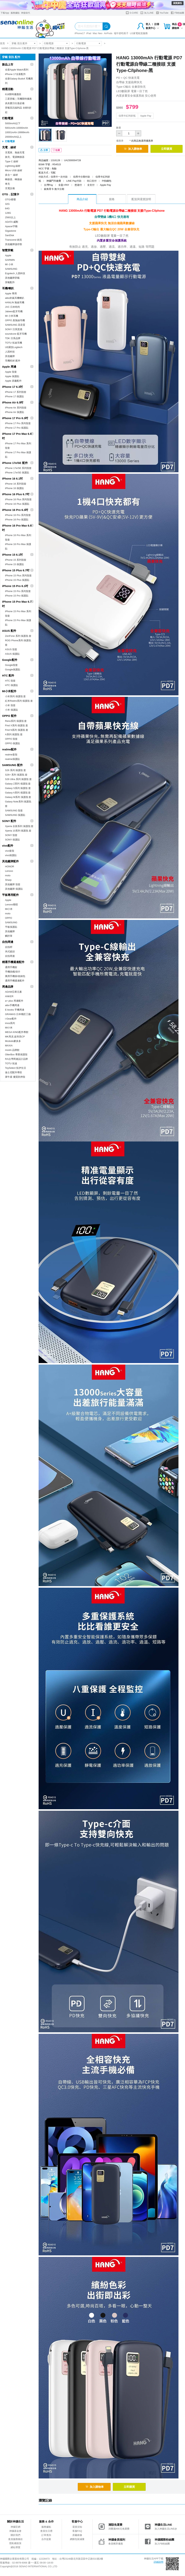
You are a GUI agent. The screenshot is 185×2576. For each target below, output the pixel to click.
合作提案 (46, 2539)
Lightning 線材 (12, 166)
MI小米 (8, 909)
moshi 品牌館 (12, 1050)
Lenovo (9, 871)
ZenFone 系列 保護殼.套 (18, 636)
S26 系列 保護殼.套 (15, 770)
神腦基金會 (15, 2531)
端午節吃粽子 (121, 33)
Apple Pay (145, 115)
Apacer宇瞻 (11, 226)
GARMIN (10, 260)
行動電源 (49, 43)
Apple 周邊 (9, 366)
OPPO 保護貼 (12, 743)
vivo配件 (7, 845)
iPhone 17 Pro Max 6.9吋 (17, 436)
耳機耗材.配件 (12, 360)
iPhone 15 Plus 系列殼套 (18, 575)
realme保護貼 (12, 759)
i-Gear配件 (11, 1018)
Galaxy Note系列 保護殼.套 (18, 803)
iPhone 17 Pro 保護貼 (16, 427)
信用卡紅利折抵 (127, 115)
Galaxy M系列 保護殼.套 (18, 797)
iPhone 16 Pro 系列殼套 (18, 515)
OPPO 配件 (9, 715)
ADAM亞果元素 (13, 991)
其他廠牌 (10, 356)
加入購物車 (133, 148)
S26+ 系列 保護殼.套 (16, 774)
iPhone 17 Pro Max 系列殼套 (18, 445)
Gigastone (10, 230)
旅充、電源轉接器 (14, 157)
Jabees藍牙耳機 (14, 311)
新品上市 (7, 64)
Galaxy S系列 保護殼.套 (18, 788)
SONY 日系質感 (13, 329)
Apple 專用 (11, 293)
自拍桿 (8, 947)
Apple (8, 255)
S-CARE (132, 12)
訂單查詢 (46, 2535)
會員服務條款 (15, 2539)
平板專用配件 (10, 894)
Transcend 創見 (13, 239)
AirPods (108, 33)
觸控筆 (8, 935)
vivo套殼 (9, 850)
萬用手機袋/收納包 (15, 976)
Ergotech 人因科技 (15, 273)
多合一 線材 (11, 174)
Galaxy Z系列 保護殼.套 (18, 783)
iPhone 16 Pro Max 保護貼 (18, 546)
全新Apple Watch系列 (16, 69)
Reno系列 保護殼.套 (16, 721)
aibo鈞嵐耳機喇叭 (14, 298)
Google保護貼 (12, 669)
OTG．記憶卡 (10, 194)
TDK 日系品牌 (12, 338)
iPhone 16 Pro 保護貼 (16, 519)
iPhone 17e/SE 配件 (15, 462)
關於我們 (15, 2535)
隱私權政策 (15, 2543)
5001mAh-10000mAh (16, 127)
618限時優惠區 (13, 94)
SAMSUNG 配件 (12, 765)
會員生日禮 (46, 2531)
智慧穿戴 (7, 250)
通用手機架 (11, 967)
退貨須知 (77, 2526)
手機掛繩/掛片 (12, 971)
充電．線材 (9, 147)
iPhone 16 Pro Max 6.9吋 (17, 528)
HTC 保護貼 (11, 685)
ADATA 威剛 (11, 221)
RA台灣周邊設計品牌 (16, 1059)
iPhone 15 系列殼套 (15, 559)
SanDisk (9, 235)
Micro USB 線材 (13, 170)
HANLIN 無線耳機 (14, 302)
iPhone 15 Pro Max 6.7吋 (17, 604)
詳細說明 (158, 2562)
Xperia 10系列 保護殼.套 (18, 830)
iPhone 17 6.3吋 (12, 386)
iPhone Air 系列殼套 (15, 407)
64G (7, 208)
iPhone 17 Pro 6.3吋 (15, 418)
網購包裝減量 (77, 2539)
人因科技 (10, 351)
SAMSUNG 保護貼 (15, 815)
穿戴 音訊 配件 (19, 43)
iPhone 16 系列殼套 (15, 483)
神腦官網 (15, 2526)
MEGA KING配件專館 (16, 1032)
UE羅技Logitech (13, 347)
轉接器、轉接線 (13, 179)
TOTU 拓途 (11, 1063)
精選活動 (7, 89)
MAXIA (8, 1045)
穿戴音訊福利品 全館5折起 (18, 110)
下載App (5, 13)
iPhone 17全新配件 (15, 74)
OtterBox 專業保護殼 (16, 1054)
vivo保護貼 (11, 855)
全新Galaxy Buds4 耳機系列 (19, 80)
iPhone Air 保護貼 (14, 412)
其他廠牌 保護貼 (14, 888)
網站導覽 (15, 2547)
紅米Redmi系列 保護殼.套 (19, 700)
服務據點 (15, 13)
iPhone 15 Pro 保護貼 (16, 595)
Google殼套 (11, 665)
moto (7, 875)
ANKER (9, 996)
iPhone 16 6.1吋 (12, 478)
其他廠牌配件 (10, 861)
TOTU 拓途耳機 (13, 342)
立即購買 (166, 148)
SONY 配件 (9, 821)
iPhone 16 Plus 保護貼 (17, 503)
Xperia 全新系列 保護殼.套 (19, 826)
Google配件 (9, 659)
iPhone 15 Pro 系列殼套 (18, 591)
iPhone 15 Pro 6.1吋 (15, 586)
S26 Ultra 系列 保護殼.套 (18, 779)
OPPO (8, 918)
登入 (148, 24)
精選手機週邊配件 (13, 962)
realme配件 (9, 749)
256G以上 (10, 217)
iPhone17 (80, 33)
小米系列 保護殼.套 (15, 696)
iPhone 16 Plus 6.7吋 (15, 494)
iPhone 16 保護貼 (14, 488)
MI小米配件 (9, 691)
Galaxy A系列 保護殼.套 (18, 792)
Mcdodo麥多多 (13, 1041)
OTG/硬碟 (10, 199)
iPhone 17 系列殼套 (15, 392)
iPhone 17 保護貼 (14, 396)
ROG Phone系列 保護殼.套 (18, 642)
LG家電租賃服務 (139, 33)
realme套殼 (11, 754)
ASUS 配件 (9, 630)
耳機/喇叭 (8, 288)
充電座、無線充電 (14, 152)
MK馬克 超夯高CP (15, 1036)
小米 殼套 (10, 705)
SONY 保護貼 (12, 839)
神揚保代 (25, 13)
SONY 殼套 (11, 835)
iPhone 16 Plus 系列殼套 (18, 499)
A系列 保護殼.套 (14, 734)
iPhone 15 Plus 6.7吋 (15, 570)
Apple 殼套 (11, 371)
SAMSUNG (11, 268)
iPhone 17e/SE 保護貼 (17, 472)
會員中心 (152, 28)
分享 (44, 150)
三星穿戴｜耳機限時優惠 (18, 98)
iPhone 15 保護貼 (14, 564)
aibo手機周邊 (12, 1005)
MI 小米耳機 (11, 315)
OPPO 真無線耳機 (15, 320)
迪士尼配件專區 (13, 1072)
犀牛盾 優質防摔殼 (15, 1076)
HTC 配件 (8, 675)
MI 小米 (9, 264)
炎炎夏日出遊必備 (14, 103)
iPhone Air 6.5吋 (12, 402)
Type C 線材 (11, 161)
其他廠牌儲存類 (13, 244)
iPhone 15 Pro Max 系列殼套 (18, 613)
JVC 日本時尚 (12, 307)
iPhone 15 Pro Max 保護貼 (18, 622)
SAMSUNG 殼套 (14, 810)
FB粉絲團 (177, 12)
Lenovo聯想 (11, 904)
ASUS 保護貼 (12, 653)
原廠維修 (77, 2535)
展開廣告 (177, 3)
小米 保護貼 (11, 709)
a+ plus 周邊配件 (14, 1000)
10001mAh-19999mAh (17, 132)
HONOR (9, 866)
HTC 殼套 (10, 680)
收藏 (56, 150)
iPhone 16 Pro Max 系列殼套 (18, 537)
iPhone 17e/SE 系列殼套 (18, 468)
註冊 (156, 24)
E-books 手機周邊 (14, 1009)
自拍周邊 (7, 941)
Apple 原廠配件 (13, 380)
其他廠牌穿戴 (12, 277)
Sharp (8, 879)
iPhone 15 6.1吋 (12, 554)
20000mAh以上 (13, 136)
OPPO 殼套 (11, 738)
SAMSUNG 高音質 (15, 324)
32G (7, 204)
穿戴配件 (10, 282)
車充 (7, 183)
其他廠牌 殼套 (12, 884)
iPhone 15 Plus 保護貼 (17, 580)
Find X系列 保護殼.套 (16, 725)
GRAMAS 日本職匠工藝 (18, 1014)
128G (8, 213)
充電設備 (10, 188)
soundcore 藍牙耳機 (16, 333)
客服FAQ (77, 2531)
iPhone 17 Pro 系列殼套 (18, 423)
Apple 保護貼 (12, 376)
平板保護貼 (11, 927)
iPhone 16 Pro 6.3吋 (15, 509)
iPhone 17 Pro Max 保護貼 (18, 454)
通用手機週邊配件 (14, 980)
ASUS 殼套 (11, 649)
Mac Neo (97, 33)
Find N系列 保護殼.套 (16, 730)
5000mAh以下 (12, 123)
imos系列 (10, 1023)
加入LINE (146, 12)
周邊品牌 (7, 986)
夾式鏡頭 (10, 951)
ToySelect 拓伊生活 (15, 1068)
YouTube (162, 12)
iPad (88, 33)
